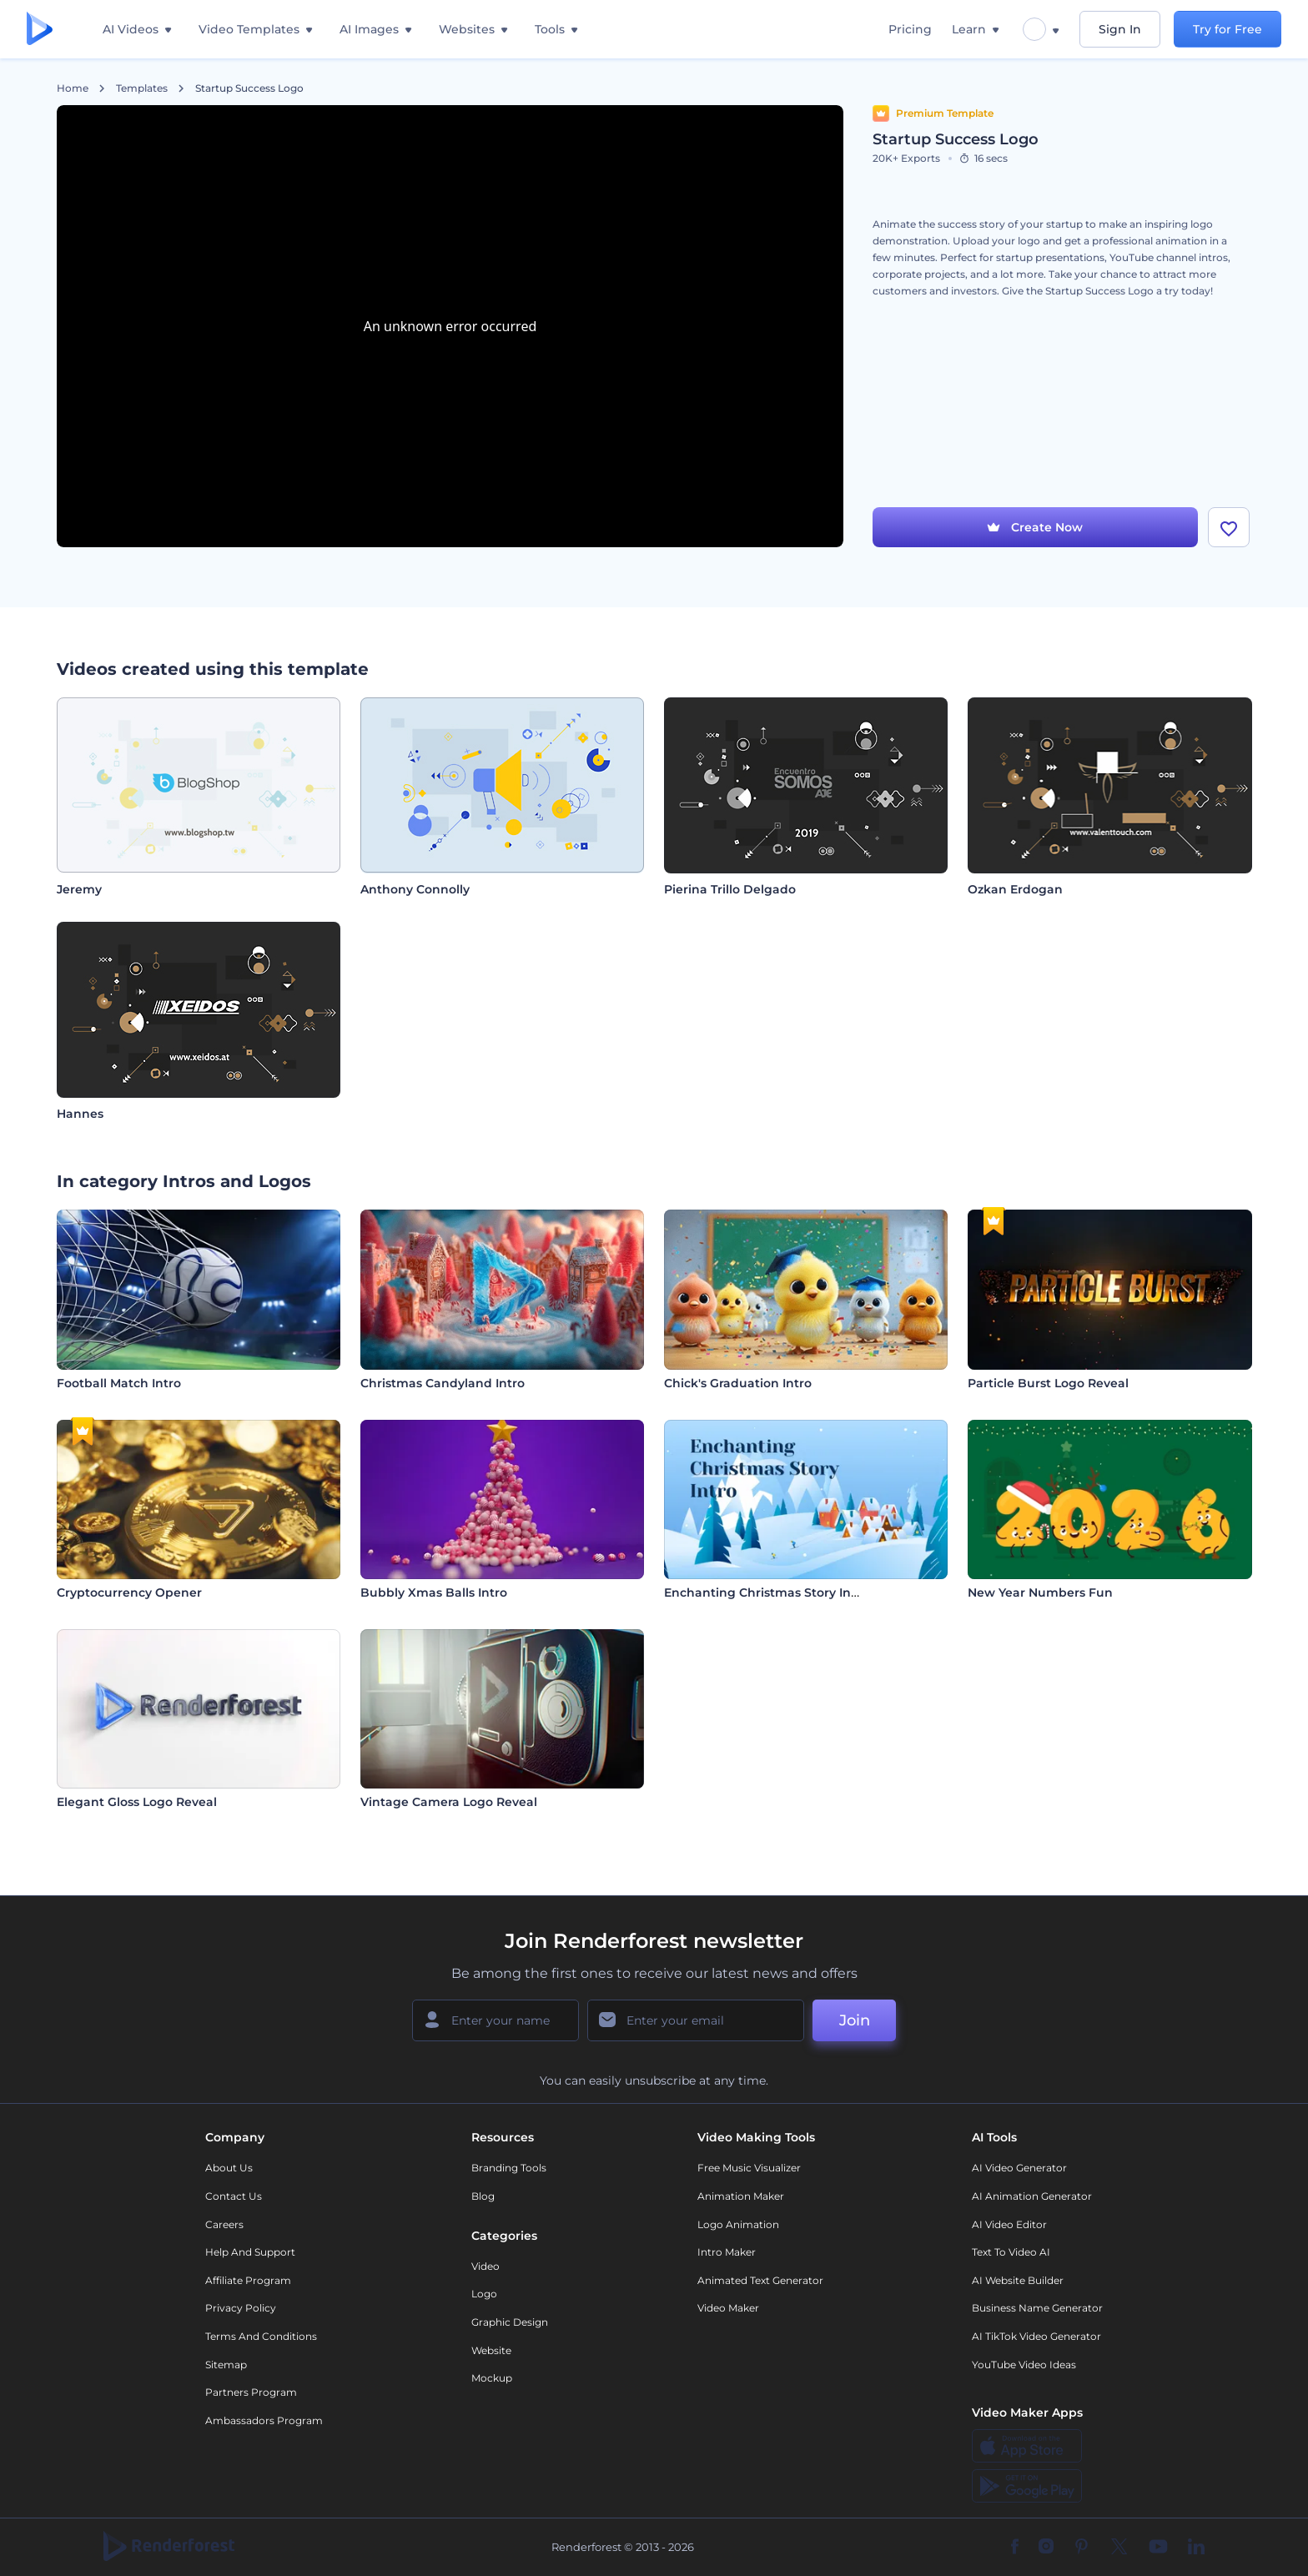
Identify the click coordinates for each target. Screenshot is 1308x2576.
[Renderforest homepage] (40, 30)
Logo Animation (738, 2224)
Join (854, 2020)
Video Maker (728, 2308)
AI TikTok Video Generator (1036, 2336)
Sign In (1120, 29)
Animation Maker (740, 2196)
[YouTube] (1158, 2547)
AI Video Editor (1009, 2224)
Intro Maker (726, 2252)
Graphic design (509, 2322)
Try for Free (1227, 29)
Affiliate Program (248, 2280)
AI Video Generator (1019, 2167)
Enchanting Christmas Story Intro (766, 1592)
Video (485, 2266)
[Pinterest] (1081, 2547)
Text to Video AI (1011, 2252)
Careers (224, 2224)
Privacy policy (240, 2308)
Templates (142, 88)
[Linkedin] (1196, 2547)
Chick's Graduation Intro (738, 1383)
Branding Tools (508, 2167)
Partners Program (251, 2392)
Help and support (250, 2252)
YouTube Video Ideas (1024, 2364)
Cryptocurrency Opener (129, 1592)
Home (72, 88)
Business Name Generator (1037, 2308)
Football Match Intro (119, 1383)
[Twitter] (1119, 2547)
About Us (229, 2167)
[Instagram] (1046, 2547)
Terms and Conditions (261, 2336)
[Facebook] (1015, 2547)
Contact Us (233, 2196)
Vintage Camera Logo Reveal (448, 1801)
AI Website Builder (1018, 2280)
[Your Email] (695, 2020)
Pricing (910, 29)
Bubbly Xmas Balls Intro (433, 1592)
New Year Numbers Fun (1040, 1592)
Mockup (491, 2378)
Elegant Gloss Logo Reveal (137, 1801)
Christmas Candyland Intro (442, 1383)
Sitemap (226, 2364)
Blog (483, 2196)
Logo (484, 2293)
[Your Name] (495, 2020)
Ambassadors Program (264, 2420)
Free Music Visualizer (749, 2167)
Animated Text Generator (760, 2280)
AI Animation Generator (1032, 2196)
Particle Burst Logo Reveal (1048, 1383)
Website (491, 2350)
